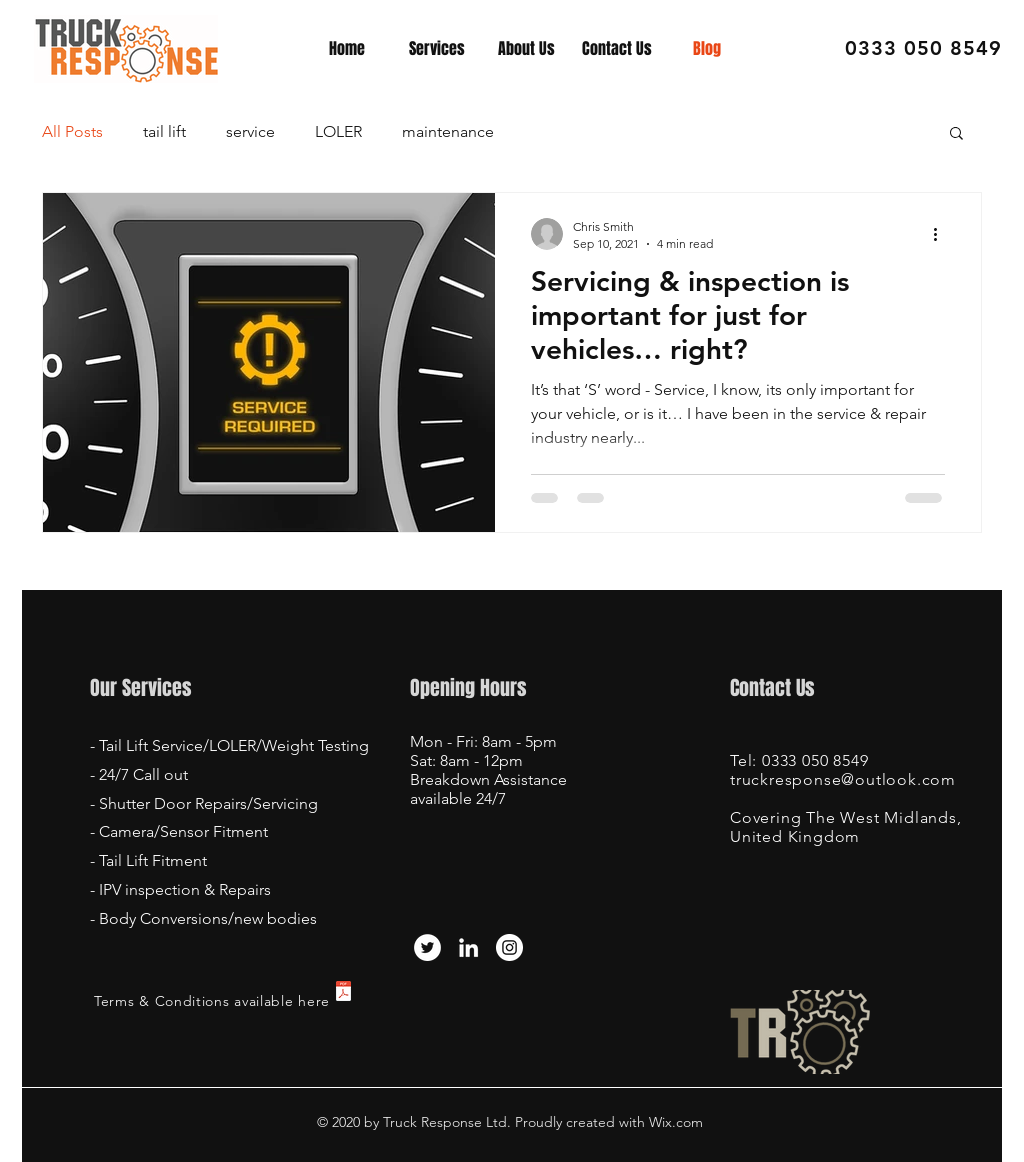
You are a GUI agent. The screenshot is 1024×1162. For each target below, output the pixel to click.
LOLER (338, 131)
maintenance (448, 131)
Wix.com (674, 1122)
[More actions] (942, 234)
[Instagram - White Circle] (509, 947)
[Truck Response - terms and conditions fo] (343, 993)
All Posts (72, 131)
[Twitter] (427, 947)
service (250, 131)
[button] (956, 134)
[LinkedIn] (468, 947)
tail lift (164, 131)
